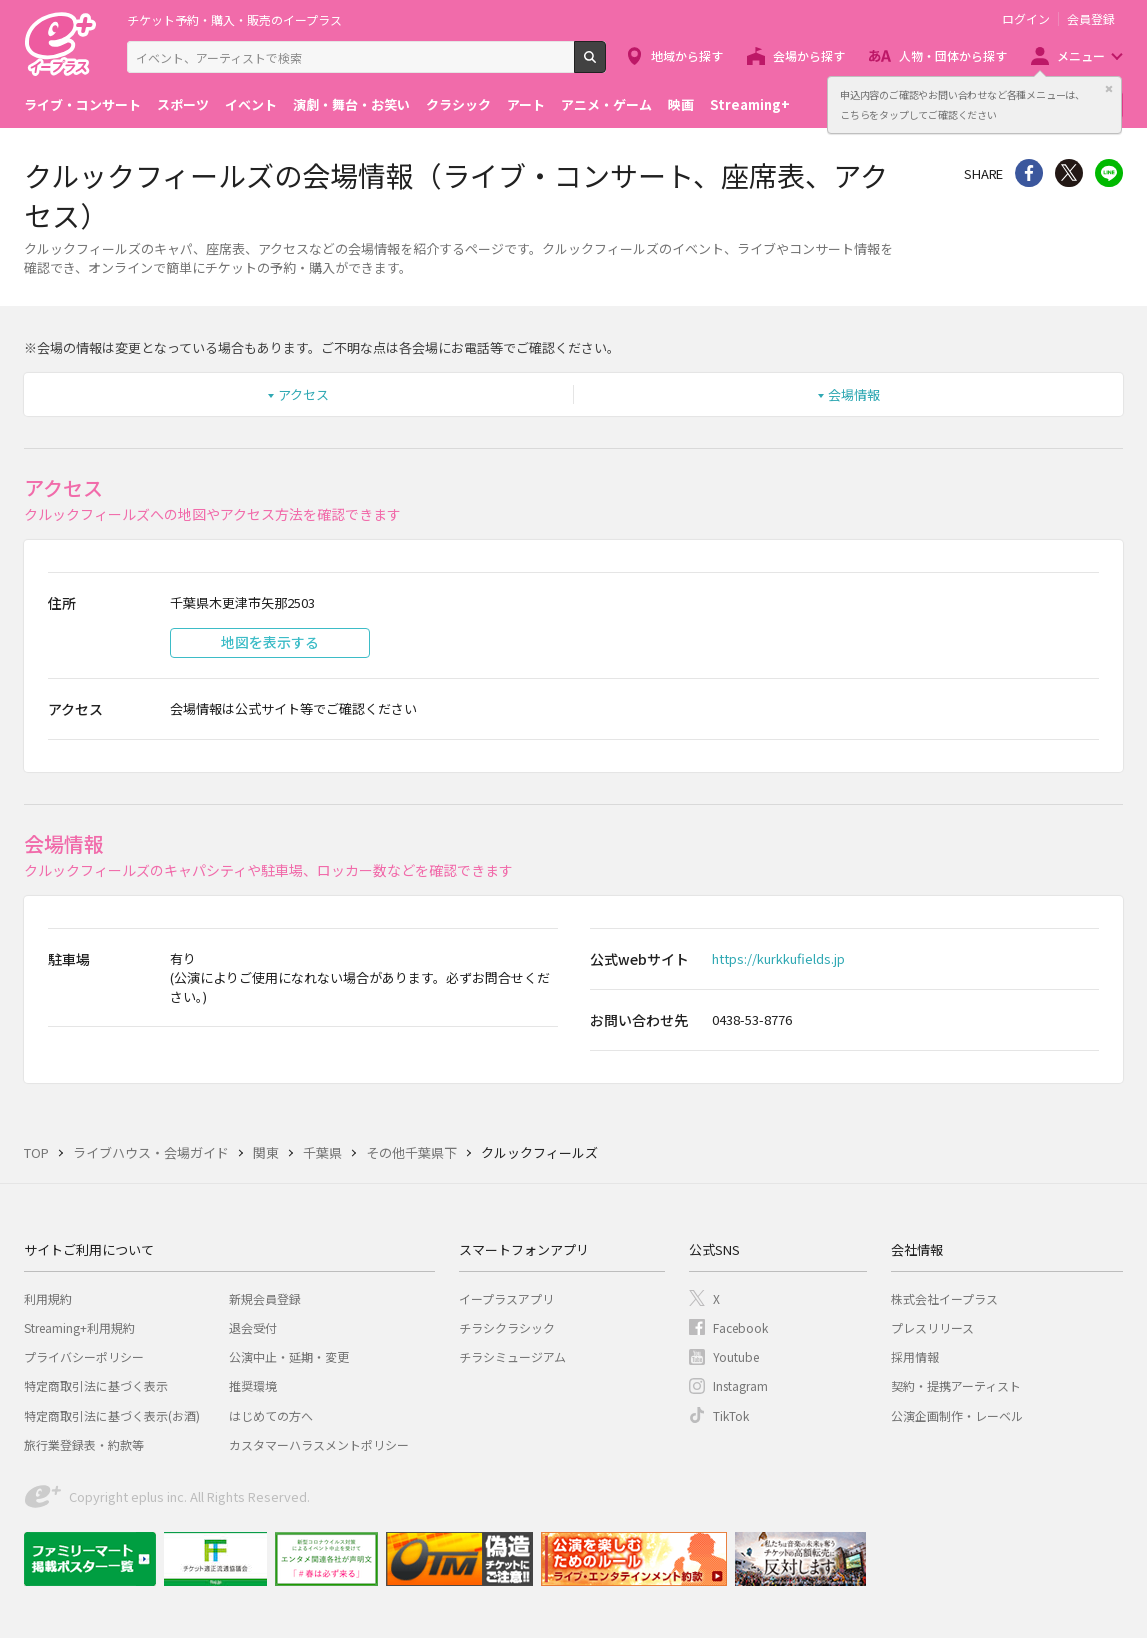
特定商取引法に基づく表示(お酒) (112, 1415)
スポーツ (183, 104)
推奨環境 (253, 1385)
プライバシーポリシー (84, 1356)
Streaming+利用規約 (79, 1327)
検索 (605, 65)
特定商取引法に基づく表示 (96, 1385)
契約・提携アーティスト (956, 1385)
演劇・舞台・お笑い (351, 104)
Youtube (736, 1356)
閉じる (1109, 89)
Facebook (740, 1327)
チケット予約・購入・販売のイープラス (234, 19)
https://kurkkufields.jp (778, 958)
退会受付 (253, 1327)
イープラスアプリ (506, 1298)
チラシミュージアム (512, 1356)
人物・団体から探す (953, 55)
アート (526, 104)
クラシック (458, 104)
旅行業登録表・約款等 (84, 1444)
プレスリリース (932, 1327)
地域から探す (687, 55)
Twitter (1069, 173)
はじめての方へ (271, 1415)
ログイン (1026, 19)
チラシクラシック (507, 1327)
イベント (251, 104)
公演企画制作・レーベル (957, 1415)
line (1109, 173)
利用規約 (48, 1298)
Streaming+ (750, 104)
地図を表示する (270, 642)
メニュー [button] (1081, 55)
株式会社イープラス (944, 1298)
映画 (681, 104)
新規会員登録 (265, 1298)
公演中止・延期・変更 (289, 1356)
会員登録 (1091, 19)
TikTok (731, 1415)
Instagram (740, 1385)
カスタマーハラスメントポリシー (319, 1444)
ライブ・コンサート (82, 104)
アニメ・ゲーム (606, 104)
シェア (1029, 173)
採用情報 (915, 1356)
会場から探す (809, 55)
